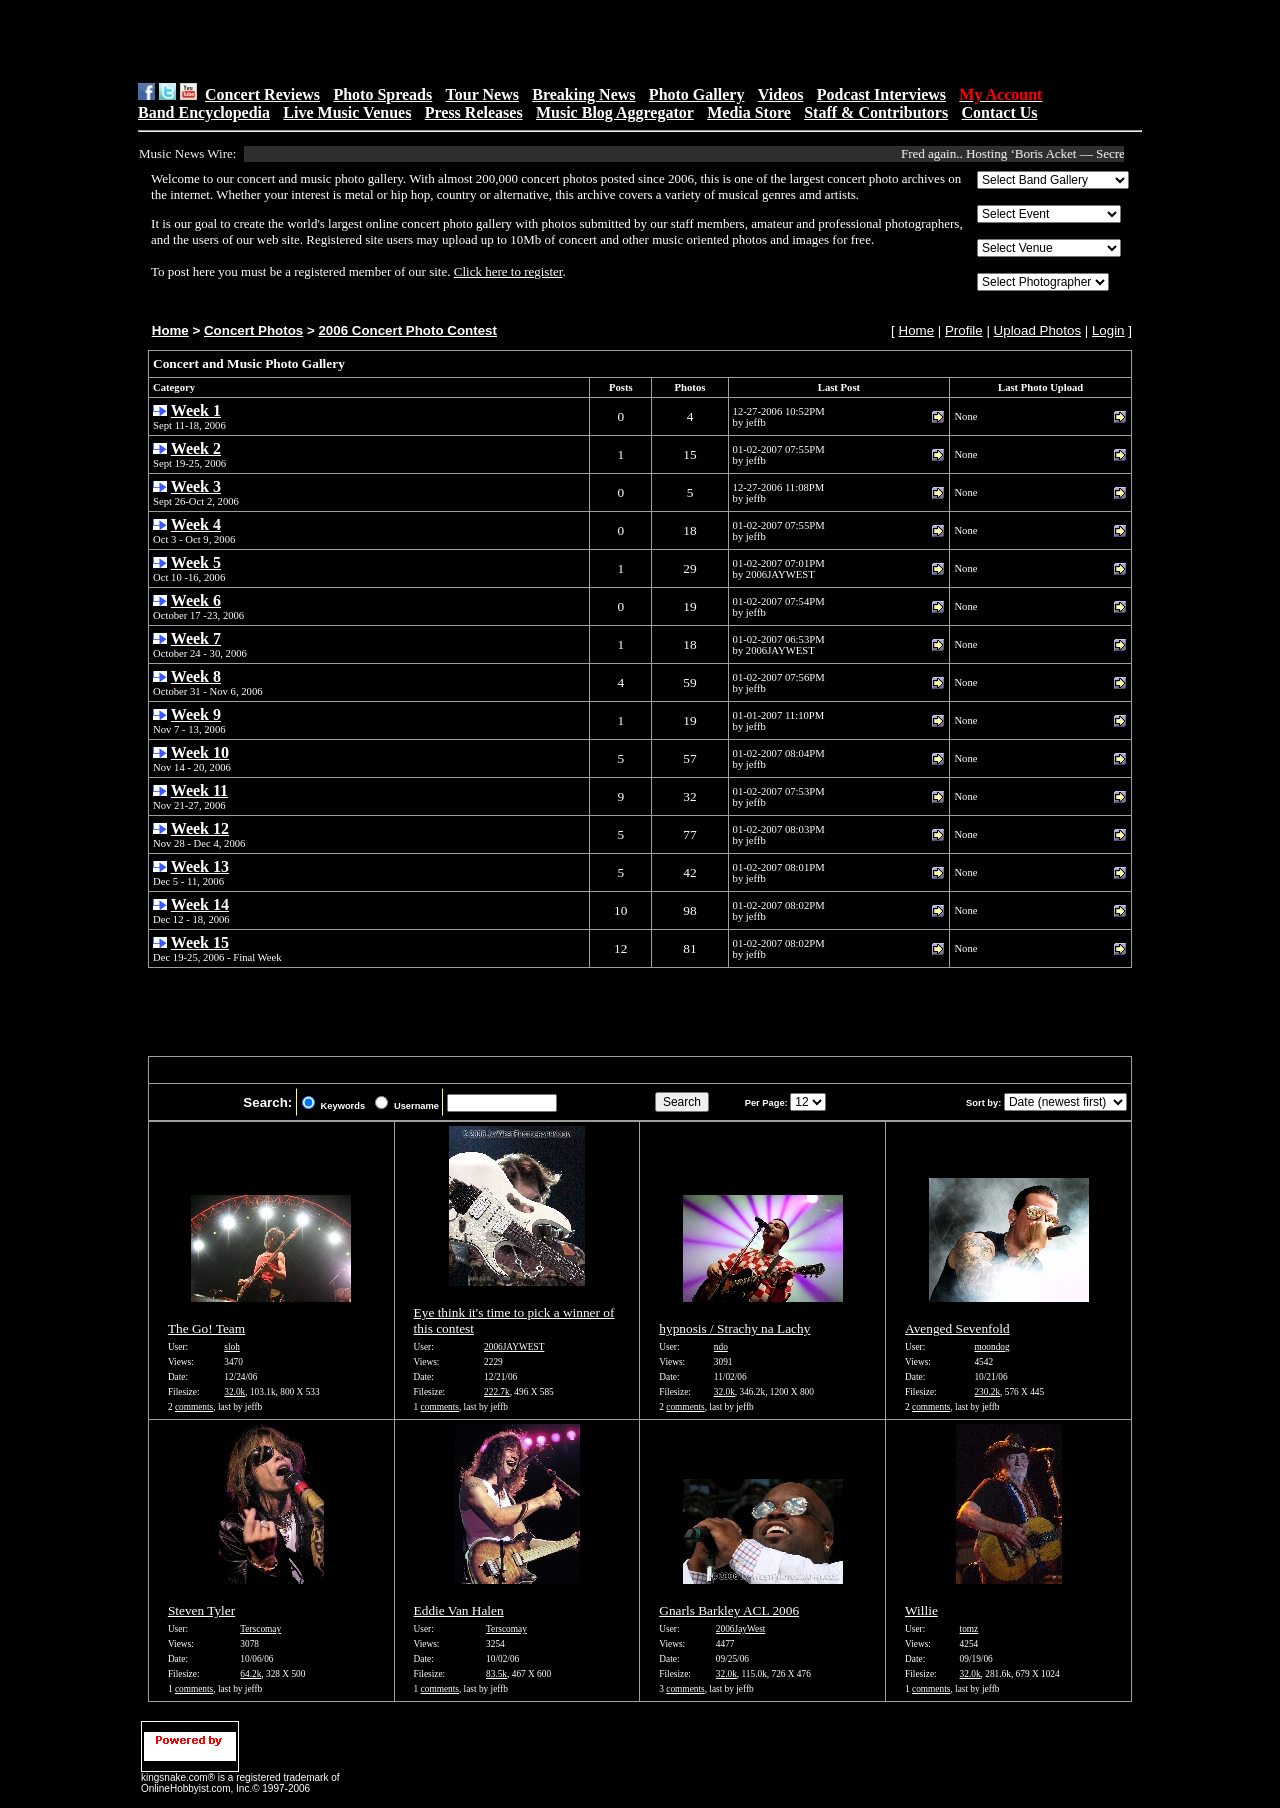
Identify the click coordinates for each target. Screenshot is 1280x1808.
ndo (721, 1347)
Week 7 (196, 638)
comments (194, 1407)
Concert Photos (253, 330)
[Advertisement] (391, 41)
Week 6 (196, 600)
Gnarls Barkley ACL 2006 (729, 1610)
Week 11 (199, 790)
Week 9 (196, 714)
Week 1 (196, 410)
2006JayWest (741, 1629)
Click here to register (508, 271)
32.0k (234, 1392)
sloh (232, 1347)
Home (170, 330)
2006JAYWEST (514, 1347)
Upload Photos (1037, 330)
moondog (991, 1347)
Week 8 (196, 676)
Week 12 (200, 828)
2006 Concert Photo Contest (407, 330)
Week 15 (200, 942)
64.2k (250, 1674)
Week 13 (200, 866)
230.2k (987, 1392)
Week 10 (200, 752)
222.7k (497, 1392)
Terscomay (260, 1629)
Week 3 (196, 486)
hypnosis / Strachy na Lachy (734, 1328)
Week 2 (196, 448)
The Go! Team (206, 1328)
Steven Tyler (201, 1610)
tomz (969, 1629)
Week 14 (200, 904)
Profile (964, 330)
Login (1108, 330)
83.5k (496, 1674)
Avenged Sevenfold (957, 1328)
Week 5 (196, 562)
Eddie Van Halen (459, 1610)
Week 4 (196, 524)
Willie (921, 1610)
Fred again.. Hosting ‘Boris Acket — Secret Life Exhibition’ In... (1083, 153)
